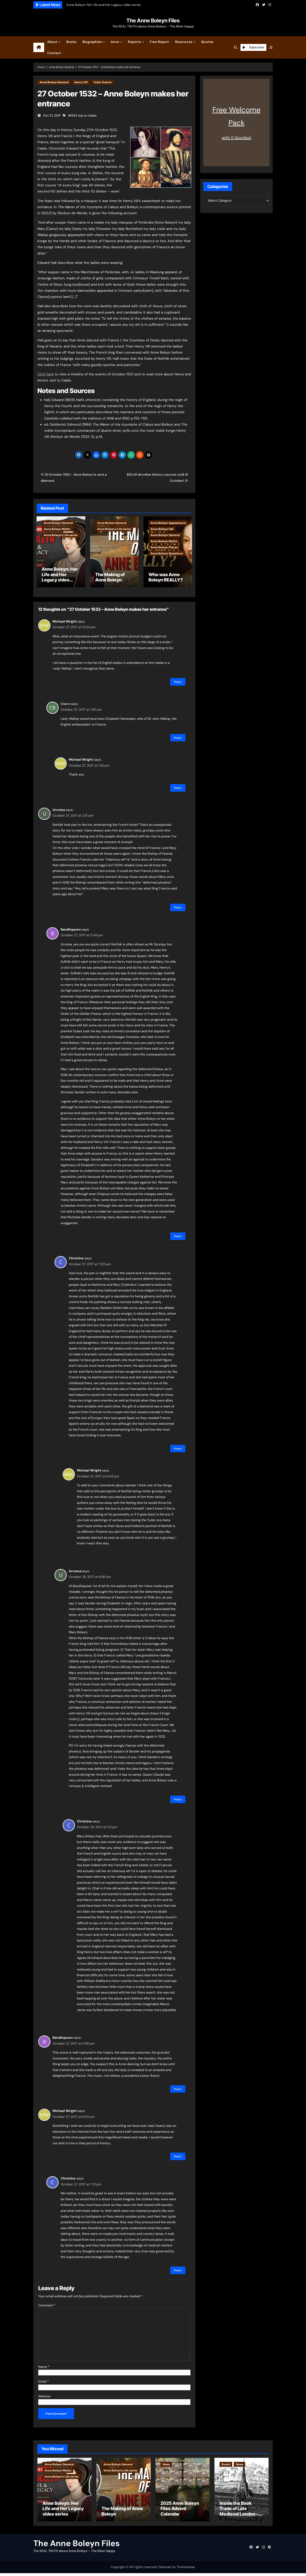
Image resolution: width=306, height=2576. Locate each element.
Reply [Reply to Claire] (178, 733)
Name (43, 2362)
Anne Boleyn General (54, 82)
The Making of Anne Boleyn (110, 577)
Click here (45, 374)
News (166, 2460)
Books (71, 42)
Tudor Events (102, 82)
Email (43, 2377)
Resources (184, 42)
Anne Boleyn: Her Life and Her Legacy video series (60, 577)
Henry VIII (81, 82)
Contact (54, 53)
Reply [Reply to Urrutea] (178, 903)
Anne (115, 42)
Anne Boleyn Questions (167, 553)
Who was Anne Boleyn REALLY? (166, 577)
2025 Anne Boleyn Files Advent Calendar (180, 2511)
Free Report (159, 42)
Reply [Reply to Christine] (178, 1444)
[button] (271, 47)
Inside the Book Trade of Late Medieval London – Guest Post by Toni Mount (239, 2516)
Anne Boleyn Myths (57, 529)
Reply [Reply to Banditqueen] (178, 1231)
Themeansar (186, 2570)
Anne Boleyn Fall (162, 529)
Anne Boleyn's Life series (61, 535)
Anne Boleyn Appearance (168, 523)
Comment (46, 2301)
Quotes (207, 42)
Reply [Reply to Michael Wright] (178, 677)
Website (44, 2392)
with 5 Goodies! (236, 137)
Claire (65, 699)
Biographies (93, 42)
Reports (135, 42)
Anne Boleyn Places (164, 547)
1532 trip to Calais (84, 116)
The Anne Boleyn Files (153, 20)
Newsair (165, 2570)
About (52, 42)
